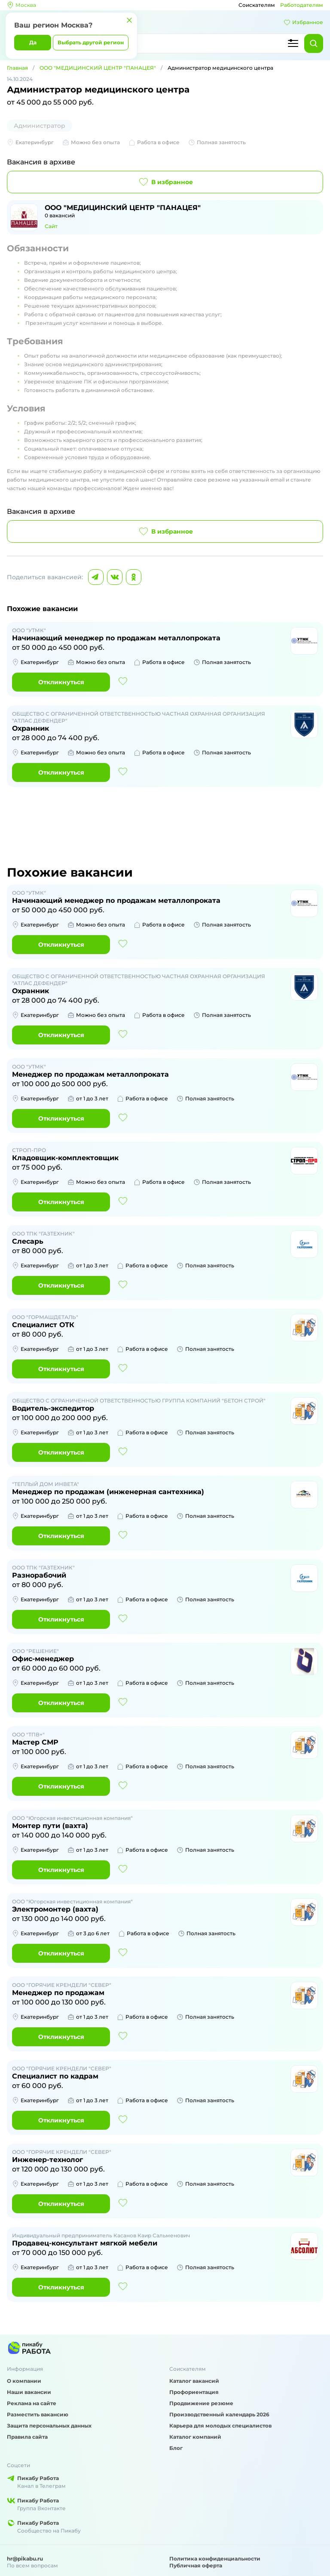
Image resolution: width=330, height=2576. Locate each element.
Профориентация (194, 2392)
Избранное (303, 22)
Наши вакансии (29, 2392)
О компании (24, 2381)
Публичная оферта (195, 2565)
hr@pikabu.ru (25, 2558)
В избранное (165, 182)
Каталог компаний (195, 2437)
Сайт (51, 226)
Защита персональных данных (49, 2425)
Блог (176, 2448)
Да (33, 42)
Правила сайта (27, 2437)
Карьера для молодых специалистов (220, 2425)
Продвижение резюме (201, 2403)
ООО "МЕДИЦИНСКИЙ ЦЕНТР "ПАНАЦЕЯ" (98, 68)
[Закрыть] (129, 20)
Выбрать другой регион (91, 42)
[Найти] (313, 43)
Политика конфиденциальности (214, 2558)
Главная (17, 68)
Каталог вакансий (194, 2381)
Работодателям (301, 5)
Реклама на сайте (31, 2403)
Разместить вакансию (37, 2414)
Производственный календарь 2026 (219, 2414)
